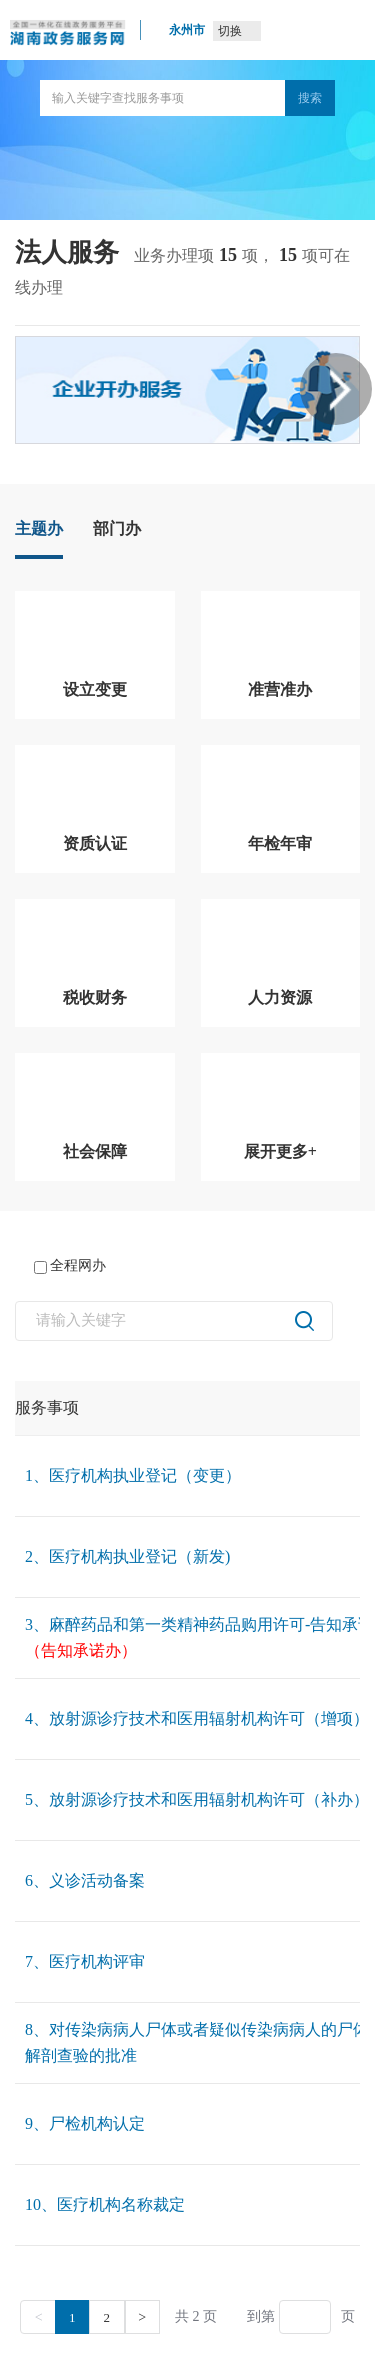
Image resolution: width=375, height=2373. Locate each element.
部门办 (117, 528)
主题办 (39, 528)
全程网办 (70, 1266)
